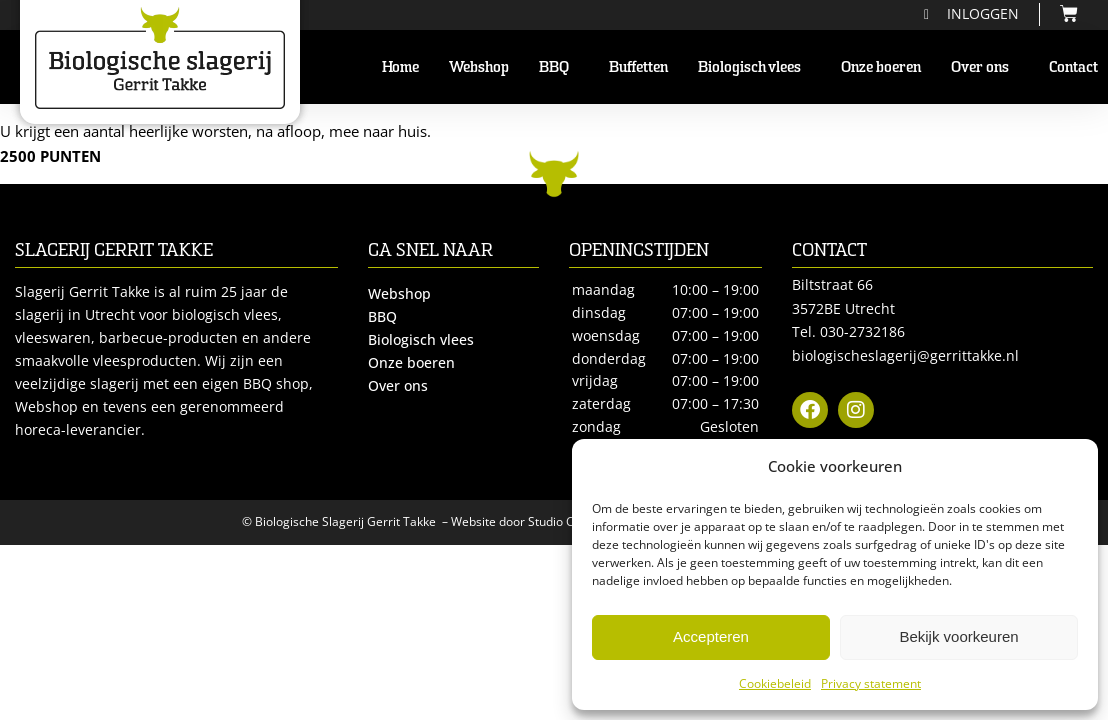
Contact (1073, 67)
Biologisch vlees (754, 67)
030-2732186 (862, 331)
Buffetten (638, 67)
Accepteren (711, 636)
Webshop (479, 67)
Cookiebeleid (775, 683)
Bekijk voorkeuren (958, 636)
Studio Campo (567, 521)
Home (400, 67)
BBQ (559, 67)
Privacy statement (871, 683)
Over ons (985, 67)
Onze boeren (881, 67)
